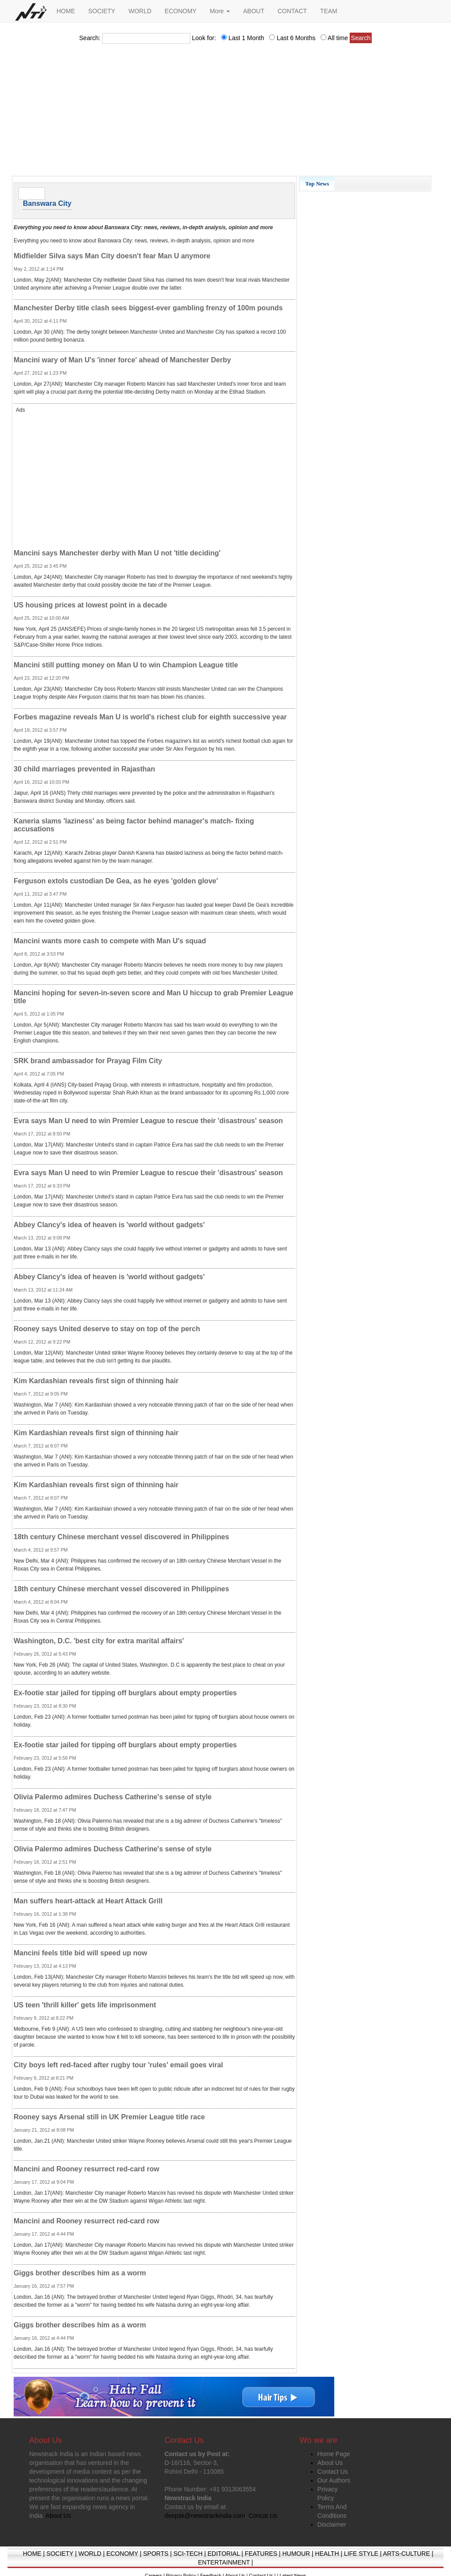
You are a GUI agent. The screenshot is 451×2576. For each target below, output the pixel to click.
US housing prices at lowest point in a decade (90, 605)
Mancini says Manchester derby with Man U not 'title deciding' (117, 553)
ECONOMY (180, 11)
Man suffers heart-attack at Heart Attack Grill (88, 1901)
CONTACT (292, 11)
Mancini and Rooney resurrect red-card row (86, 2169)
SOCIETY (101, 11)
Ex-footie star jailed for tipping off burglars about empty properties (125, 1693)
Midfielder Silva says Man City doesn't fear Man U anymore (112, 256)
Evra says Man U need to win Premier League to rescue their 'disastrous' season (148, 1120)
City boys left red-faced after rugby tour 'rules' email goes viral (118, 2065)
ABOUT (253, 11)
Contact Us (333, 2471)
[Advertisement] (225, 112)
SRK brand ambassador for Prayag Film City (88, 1061)
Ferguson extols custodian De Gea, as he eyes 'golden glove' (116, 881)
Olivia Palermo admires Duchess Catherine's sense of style (112, 1797)
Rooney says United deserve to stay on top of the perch (107, 1329)
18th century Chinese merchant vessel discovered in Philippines (121, 1537)
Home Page (334, 2453)
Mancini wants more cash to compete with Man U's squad (110, 941)
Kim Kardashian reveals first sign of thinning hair (96, 1381)
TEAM (328, 11)
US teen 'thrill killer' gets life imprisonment (85, 2005)
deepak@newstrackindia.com (204, 2515)
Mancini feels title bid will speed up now (80, 1953)
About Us (330, 2462)
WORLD (140, 11)
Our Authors (334, 2480)
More (220, 11)
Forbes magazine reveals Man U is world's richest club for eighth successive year (150, 717)
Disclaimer (332, 2524)
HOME (65, 11)
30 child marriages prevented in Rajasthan (84, 769)
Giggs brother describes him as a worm (80, 2273)
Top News (317, 183)
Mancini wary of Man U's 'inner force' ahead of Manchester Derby (122, 360)
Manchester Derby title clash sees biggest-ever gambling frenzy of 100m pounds (148, 308)
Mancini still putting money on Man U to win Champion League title (126, 665)
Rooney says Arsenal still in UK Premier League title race (109, 2117)
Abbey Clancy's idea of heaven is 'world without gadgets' (109, 1224)
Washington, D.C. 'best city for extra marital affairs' (99, 1641)
